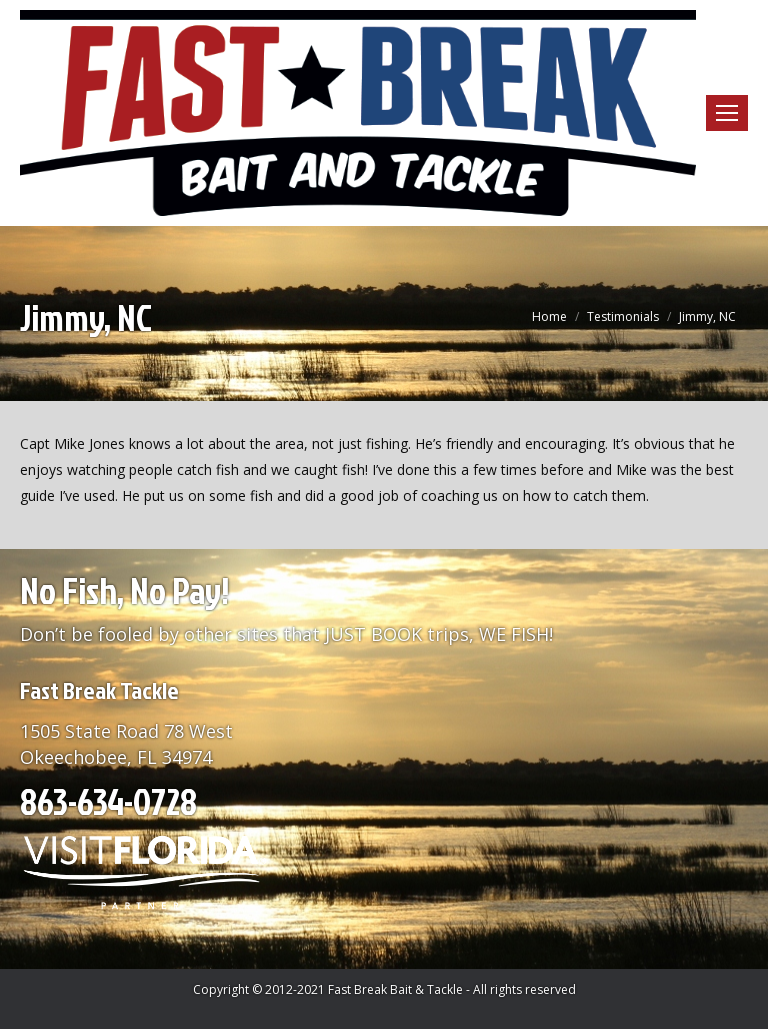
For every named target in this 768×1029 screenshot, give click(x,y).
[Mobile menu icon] (727, 113)
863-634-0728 (108, 801)
